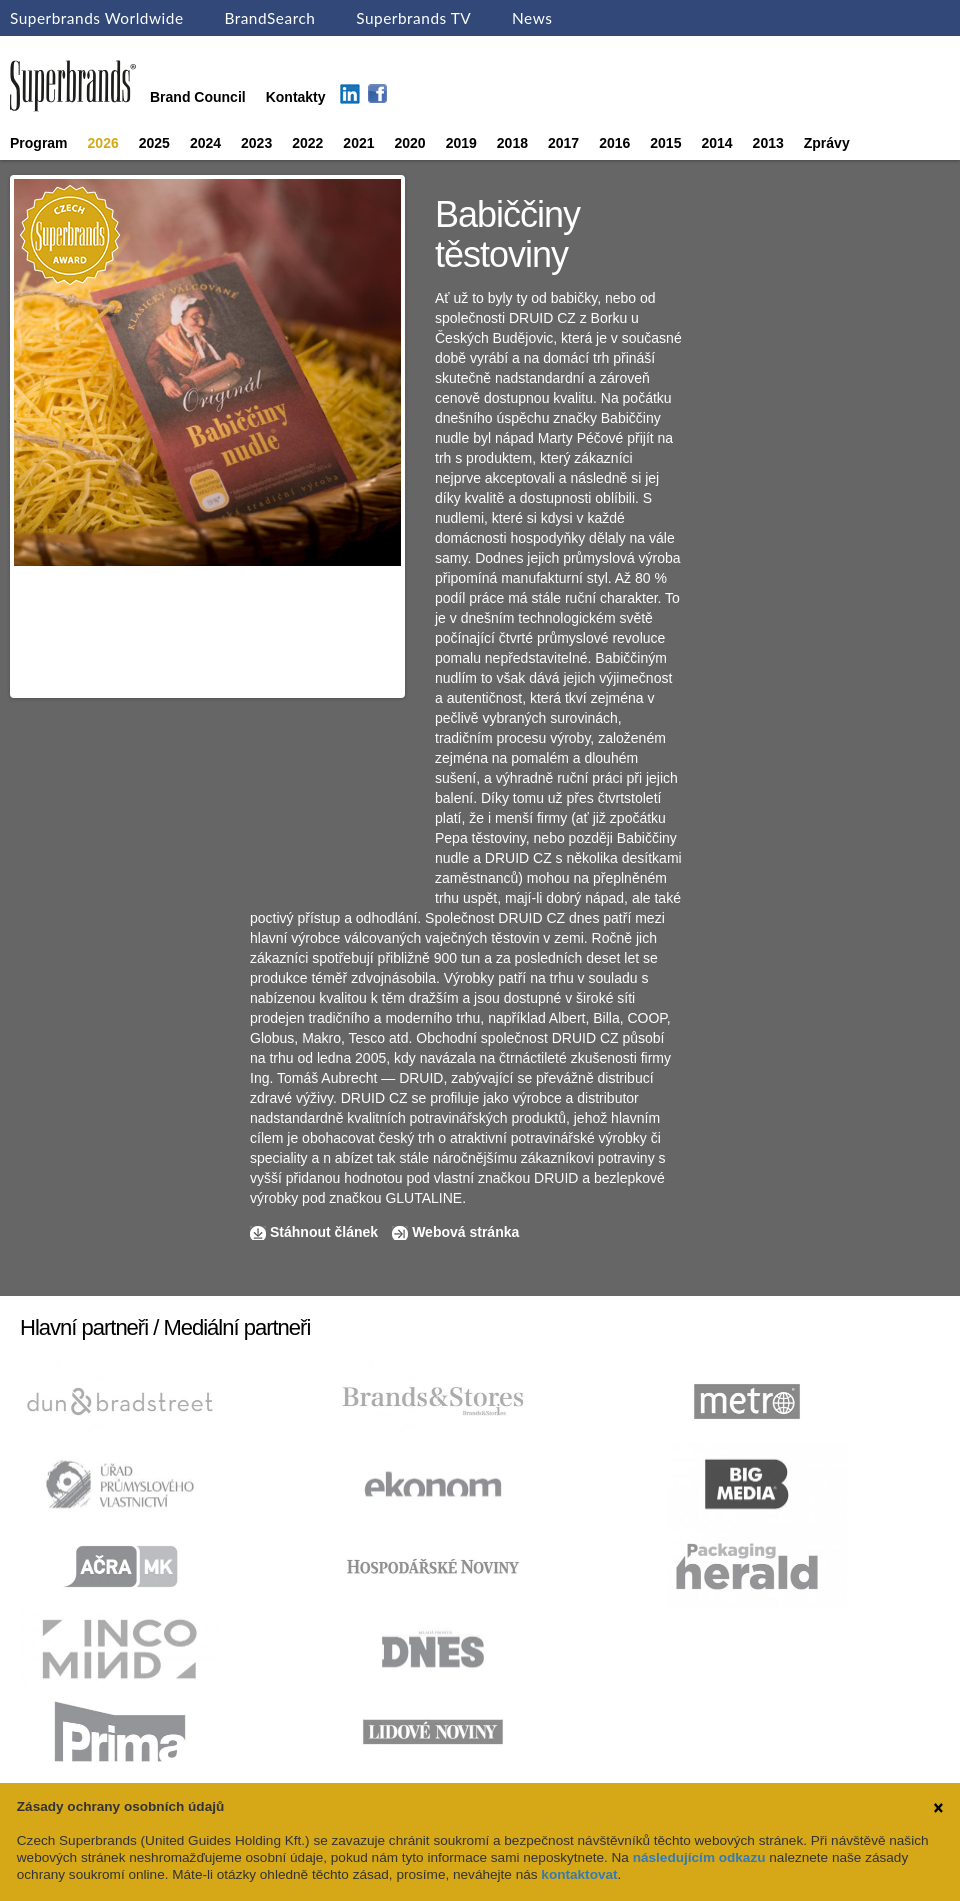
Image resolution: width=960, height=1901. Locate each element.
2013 (768, 143)
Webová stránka (465, 1232)
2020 (410, 143)
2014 (716, 143)
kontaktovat (579, 1874)
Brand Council (198, 97)
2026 (103, 143)
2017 (563, 143)
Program (39, 143)
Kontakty (296, 97)
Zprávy (827, 143)
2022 (307, 143)
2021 (358, 143)
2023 (256, 143)
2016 (614, 143)
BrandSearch (269, 18)
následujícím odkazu (699, 1857)
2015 (665, 143)
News (532, 18)
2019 (461, 143)
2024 (205, 143)
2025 (154, 143)
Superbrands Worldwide (97, 18)
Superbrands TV (413, 18)
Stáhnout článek (324, 1232)
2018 (512, 143)
